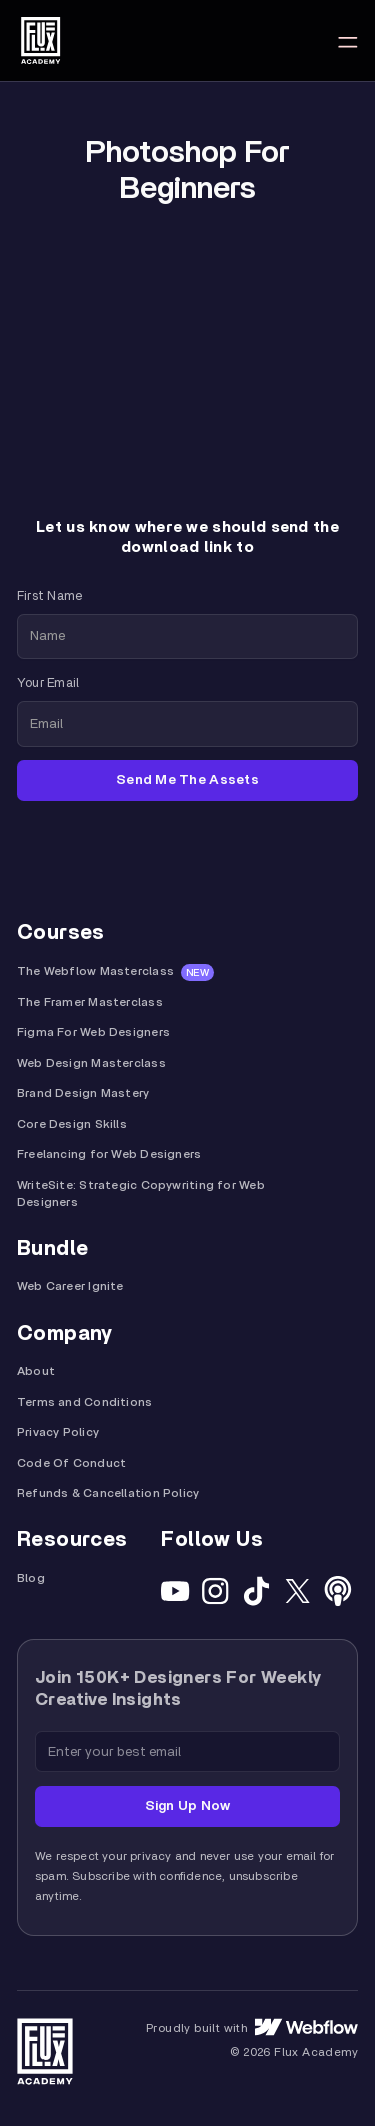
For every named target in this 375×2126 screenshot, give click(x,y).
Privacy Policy (58, 1432)
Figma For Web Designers (93, 1032)
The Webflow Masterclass (95, 971)
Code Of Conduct (71, 1463)
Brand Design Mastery (83, 1093)
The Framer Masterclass (90, 1002)
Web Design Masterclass (91, 1063)
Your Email (48, 683)
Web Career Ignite (70, 1286)
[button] (348, 40)
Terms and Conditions (84, 1402)
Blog (31, 1578)
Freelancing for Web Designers (109, 1154)
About (36, 1371)
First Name (49, 596)
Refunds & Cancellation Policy (108, 1493)
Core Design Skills (72, 1124)
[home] (40, 40)
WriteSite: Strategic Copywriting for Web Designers (141, 1194)
